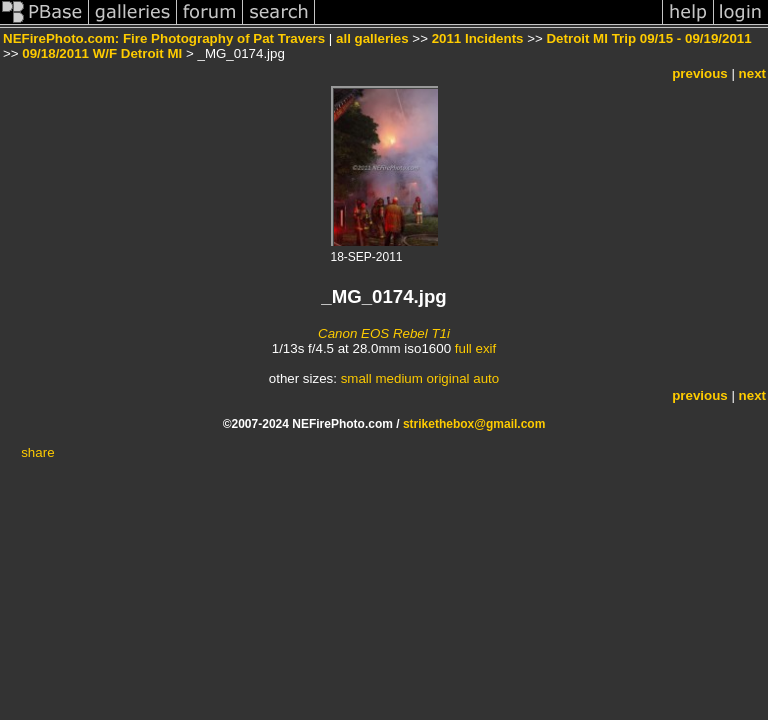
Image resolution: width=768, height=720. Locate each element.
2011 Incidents (478, 38)
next (752, 73)
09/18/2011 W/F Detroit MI (102, 53)
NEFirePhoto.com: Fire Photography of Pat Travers (164, 38)
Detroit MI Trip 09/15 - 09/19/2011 (648, 38)
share (37, 452)
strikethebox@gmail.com (474, 424)
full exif (475, 348)
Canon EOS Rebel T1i (384, 333)
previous (700, 73)
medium (398, 378)
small (356, 378)
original (448, 378)
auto (486, 378)
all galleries (372, 38)
